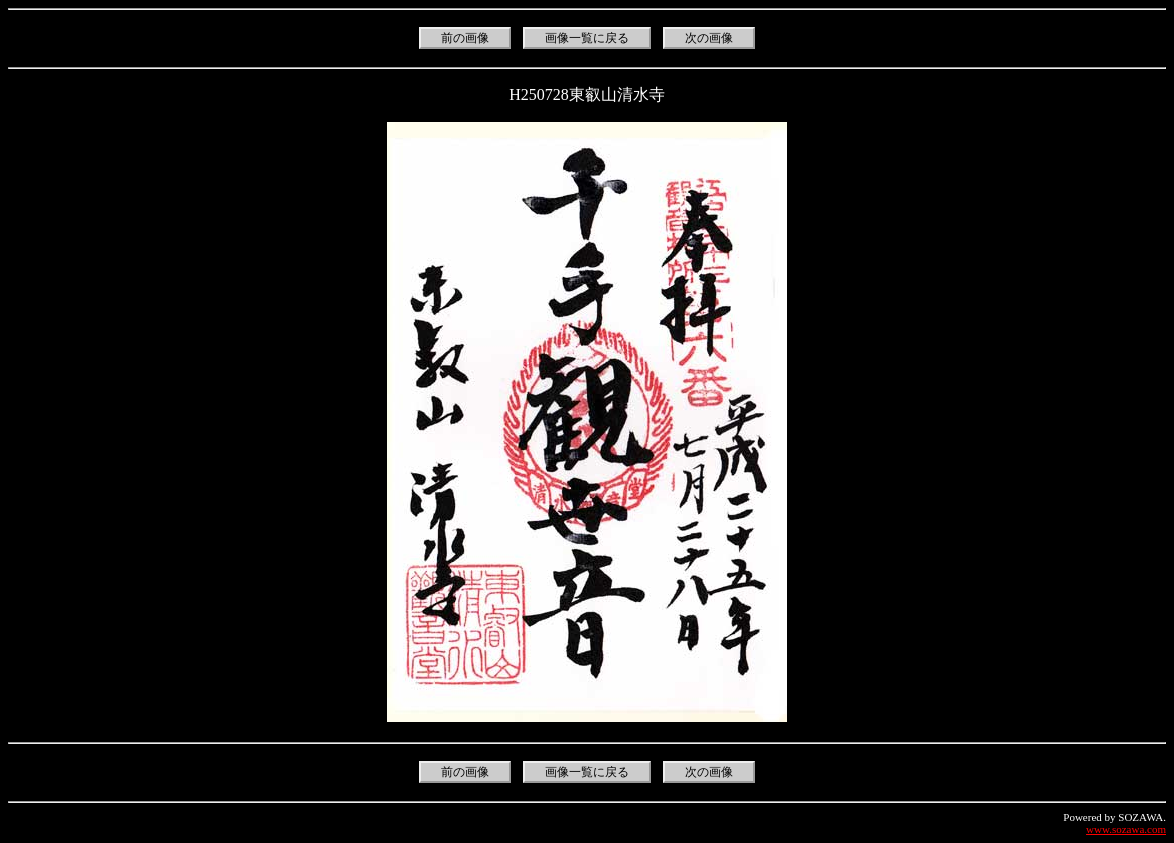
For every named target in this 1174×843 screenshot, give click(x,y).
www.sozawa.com (1126, 829)
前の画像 (465, 38)
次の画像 (709, 38)
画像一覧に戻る (587, 38)
